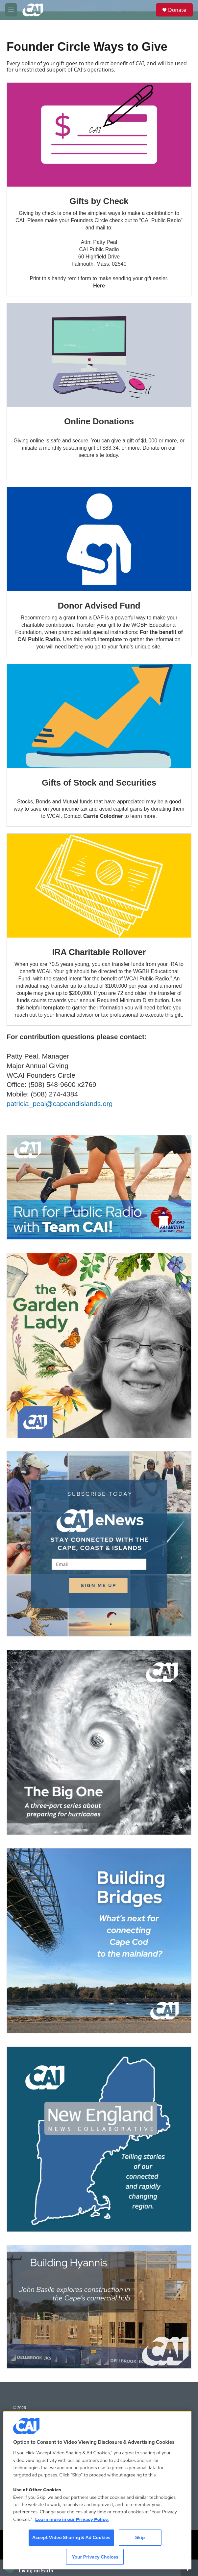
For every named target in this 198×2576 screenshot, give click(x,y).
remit (73, 278)
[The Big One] (99, 1742)
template (54, 1007)
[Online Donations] (99, 355)
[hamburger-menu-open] (11, 9)
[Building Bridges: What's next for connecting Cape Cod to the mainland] (99, 1940)
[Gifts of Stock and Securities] (99, 716)
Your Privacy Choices (95, 2557)
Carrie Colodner (103, 816)
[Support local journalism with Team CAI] (99, 1187)
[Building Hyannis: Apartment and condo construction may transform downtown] (99, 2306)
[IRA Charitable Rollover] (99, 886)
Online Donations (99, 421)
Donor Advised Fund (99, 606)
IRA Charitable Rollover (99, 952)
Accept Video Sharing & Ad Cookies (71, 2537)
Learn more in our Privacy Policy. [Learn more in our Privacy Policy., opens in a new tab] (72, 2519)
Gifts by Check (98, 201)
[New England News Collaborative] (99, 2139)
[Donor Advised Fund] (99, 539)
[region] (97, 2490)
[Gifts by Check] (99, 135)
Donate (177, 10)
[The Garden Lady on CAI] (99, 1345)
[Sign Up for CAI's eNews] (99, 1544)
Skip (140, 2537)
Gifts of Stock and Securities (99, 783)
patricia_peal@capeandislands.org (60, 1103)
